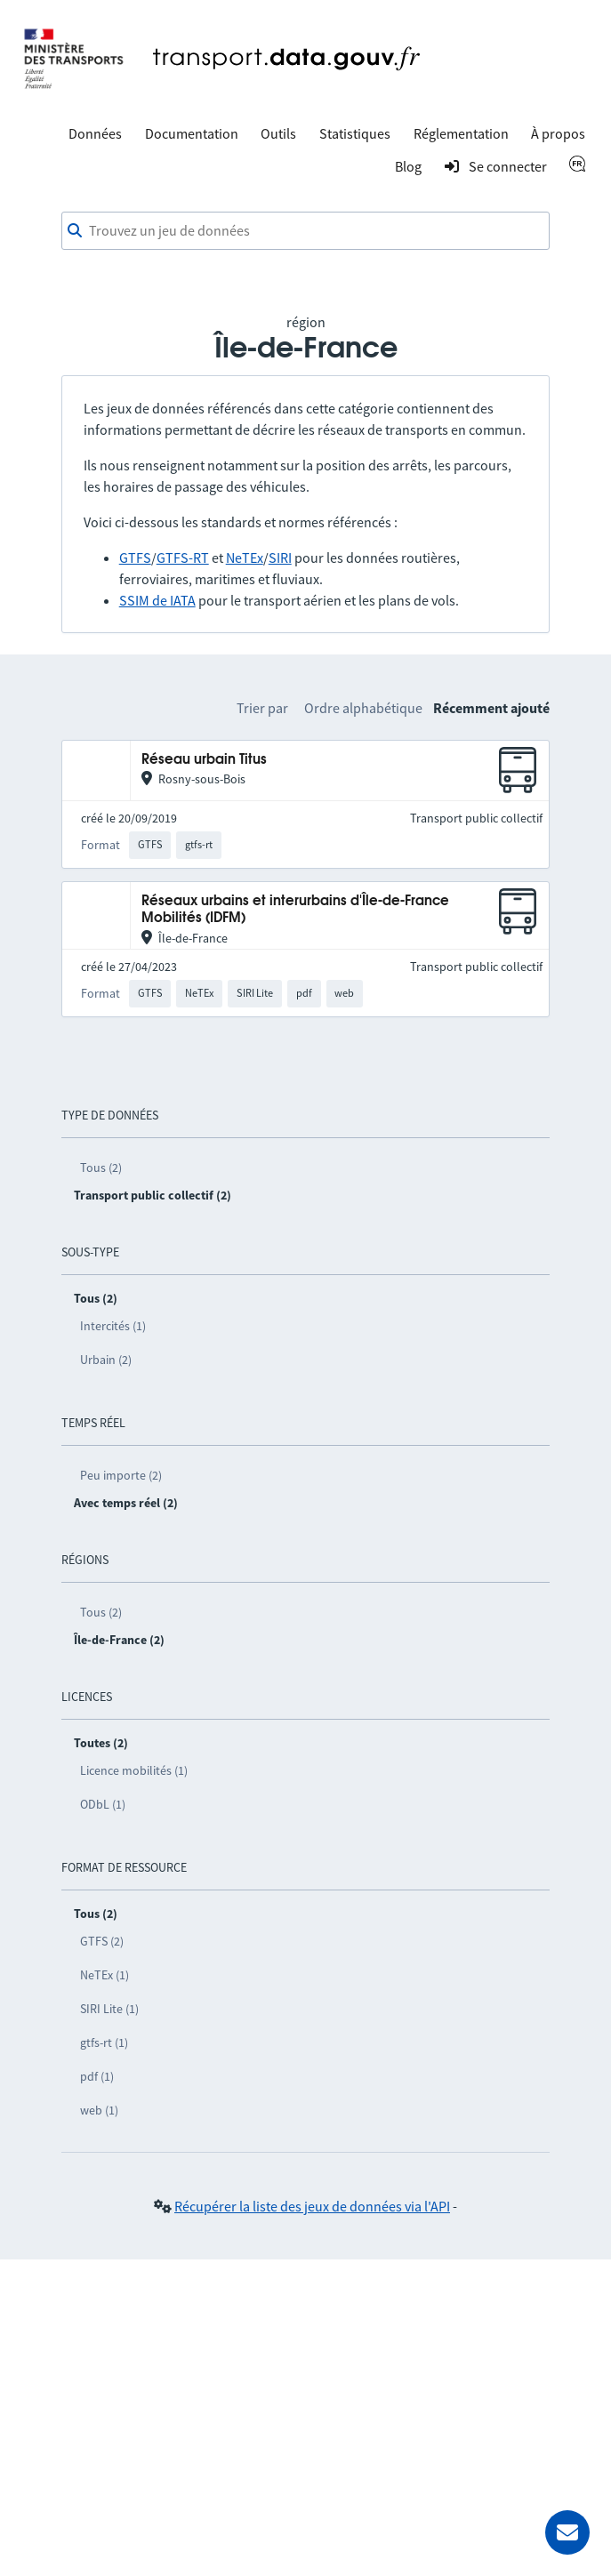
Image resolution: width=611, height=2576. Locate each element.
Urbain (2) (106, 1360)
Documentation (191, 133)
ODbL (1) (102, 1804)
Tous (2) (101, 1168)
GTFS (135, 557)
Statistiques (354, 133)
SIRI (280, 557)
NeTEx (244, 557)
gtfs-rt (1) (104, 2042)
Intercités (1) (113, 1326)
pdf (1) (97, 2076)
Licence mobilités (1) (134, 1770)
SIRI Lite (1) (109, 2009)
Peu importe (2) (121, 1475)
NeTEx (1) (104, 1975)
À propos (558, 133)
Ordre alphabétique (363, 708)
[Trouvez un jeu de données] (306, 231)
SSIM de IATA (157, 600)
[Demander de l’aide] (567, 2532)
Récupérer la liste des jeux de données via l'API (312, 2206)
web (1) (99, 2110)
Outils (278, 133)
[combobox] (306, 231)
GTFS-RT (183, 557)
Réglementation (461, 133)
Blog (408, 166)
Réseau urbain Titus (204, 759)
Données (95, 133)
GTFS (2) (102, 1941)
